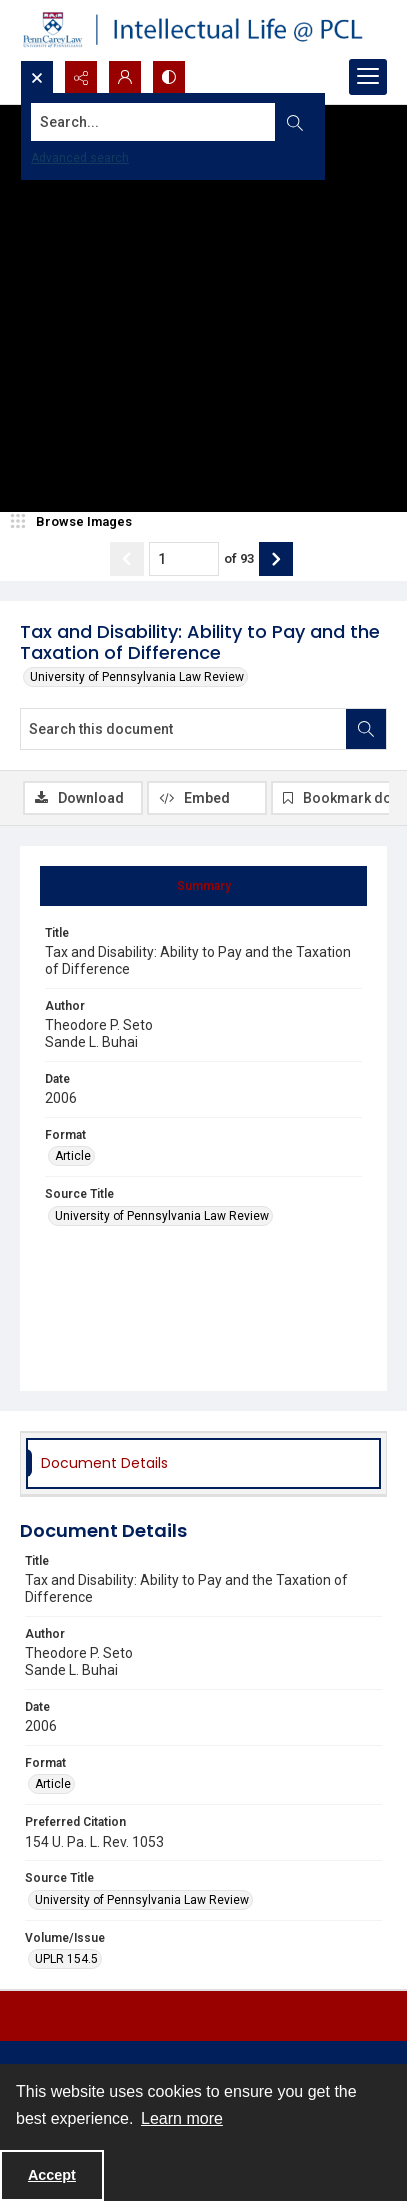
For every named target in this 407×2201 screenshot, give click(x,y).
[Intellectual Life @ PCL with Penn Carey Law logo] (203, 30)
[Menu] (368, 77)
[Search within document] (366, 729)
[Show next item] (276, 559)
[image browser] (75, 522)
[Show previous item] (127, 559)
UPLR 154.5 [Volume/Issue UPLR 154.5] (66, 1959)
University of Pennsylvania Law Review (137, 677)
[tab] (203, 886)
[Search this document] (183, 729)
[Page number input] (184, 559)
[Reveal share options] (81, 77)
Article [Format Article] (73, 1156)
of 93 (239, 558)
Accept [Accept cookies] (52, 2175)
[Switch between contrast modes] (169, 77)
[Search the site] (164, 122)
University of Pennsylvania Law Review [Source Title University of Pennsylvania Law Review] (162, 1216)
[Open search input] (37, 77)
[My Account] (125, 77)
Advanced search (80, 158)
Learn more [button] (182, 2118)
